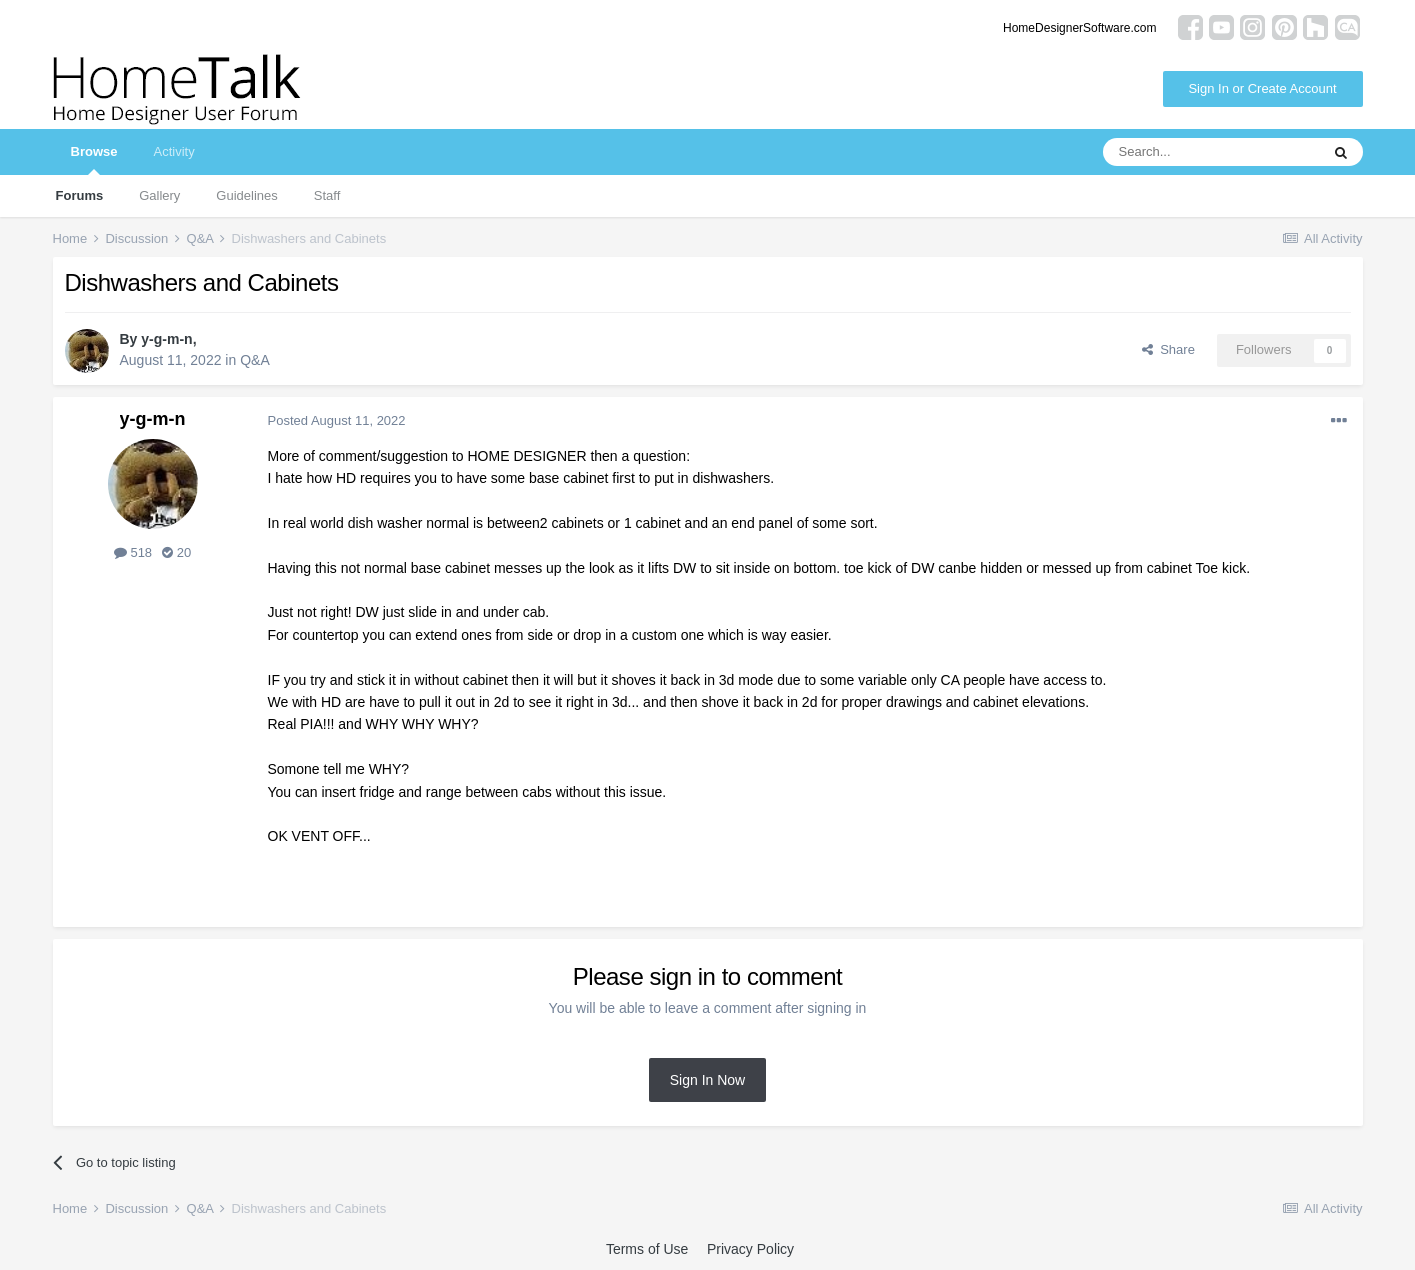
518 (133, 552)
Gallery (159, 195)
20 (176, 552)
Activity (173, 151)
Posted (337, 420)
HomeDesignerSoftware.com (1079, 28)
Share (1168, 349)
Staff (327, 195)
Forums (80, 195)
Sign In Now (707, 1080)
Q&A (255, 360)
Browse (94, 159)
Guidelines (246, 195)
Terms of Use (647, 1249)
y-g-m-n (166, 339)
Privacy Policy (750, 1249)
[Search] (1211, 152)
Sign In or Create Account (1262, 88)
